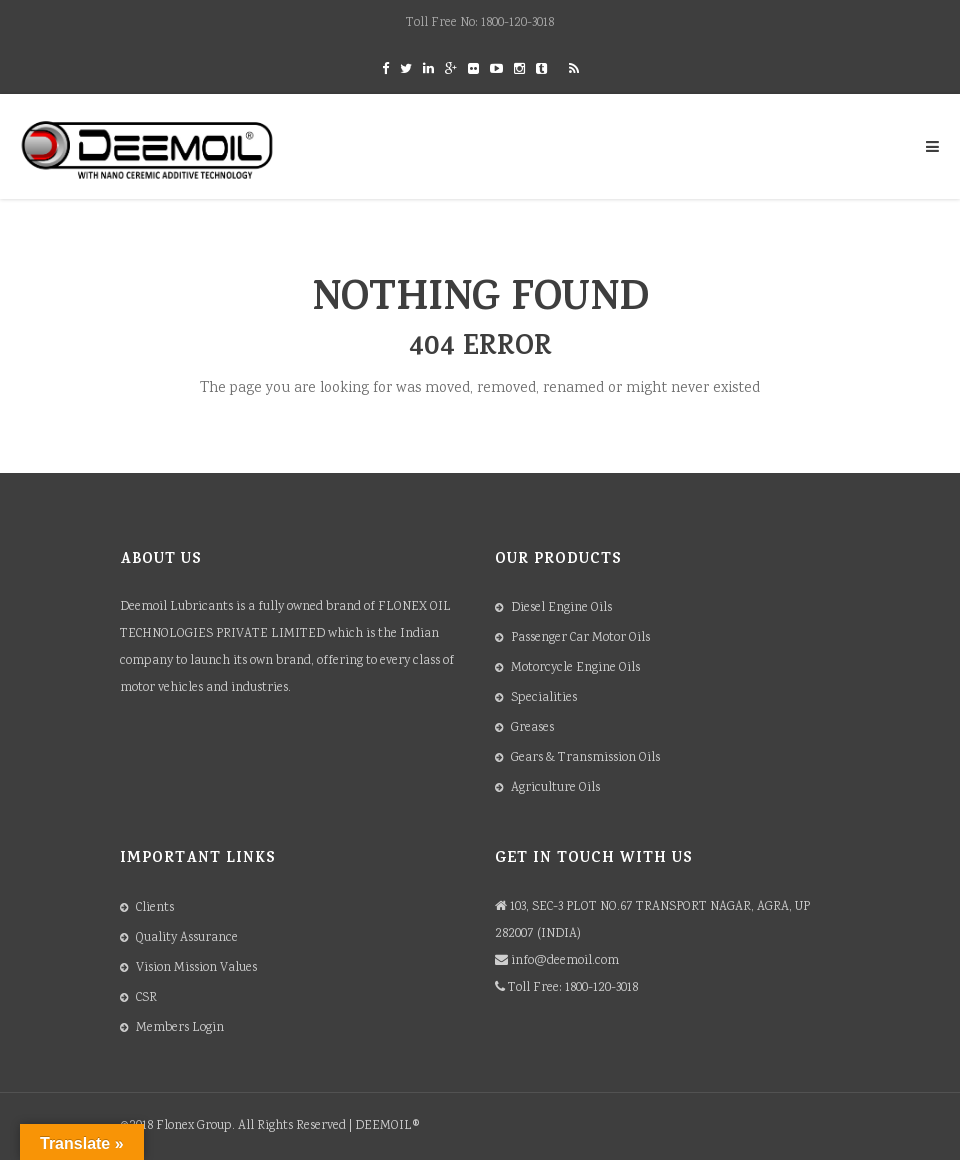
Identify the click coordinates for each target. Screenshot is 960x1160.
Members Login (180, 1028)
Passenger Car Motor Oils (580, 638)
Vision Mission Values (196, 968)
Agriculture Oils (555, 788)
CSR (146, 998)
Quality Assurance (187, 938)
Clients (155, 908)
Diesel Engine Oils (561, 608)
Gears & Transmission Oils (585, 758)
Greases (532, 728)
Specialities (544, 698)
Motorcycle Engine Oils (575, 668)
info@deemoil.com (565, 961)
